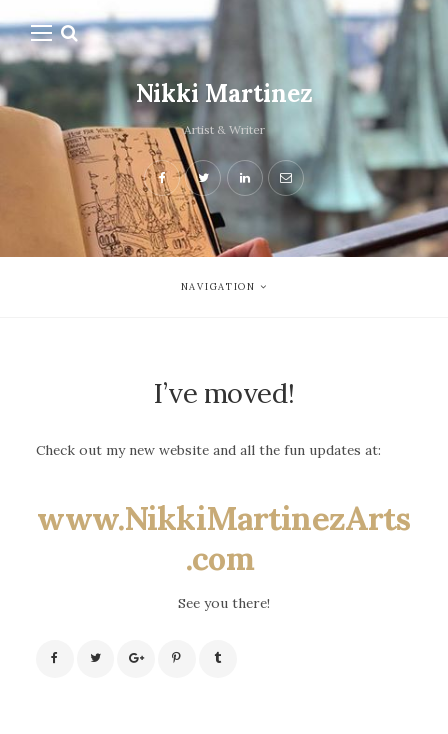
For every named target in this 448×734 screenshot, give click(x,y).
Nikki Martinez (224, 93)
